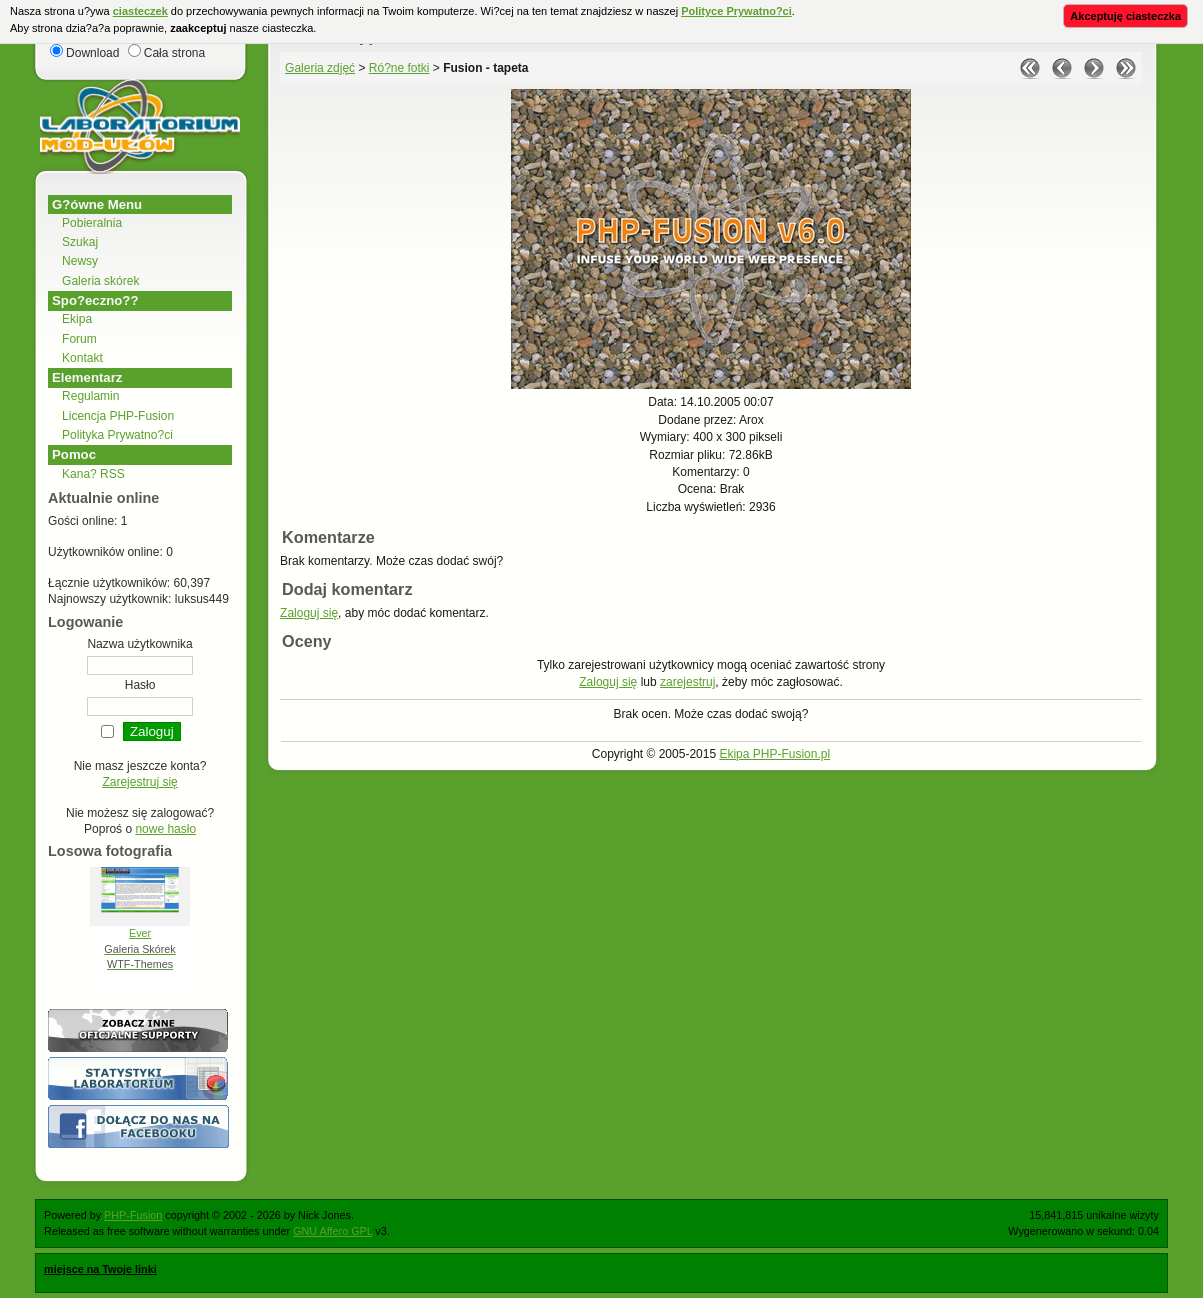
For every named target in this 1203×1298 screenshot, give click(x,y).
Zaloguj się (309, 613)
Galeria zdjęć (320, 68)
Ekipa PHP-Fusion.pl (774, 754)
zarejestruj (687, 682)
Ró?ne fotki (399, 68)
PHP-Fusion (133, 1215)
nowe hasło (165, 829)
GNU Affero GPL (332, 1231)
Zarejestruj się (139, 782)
